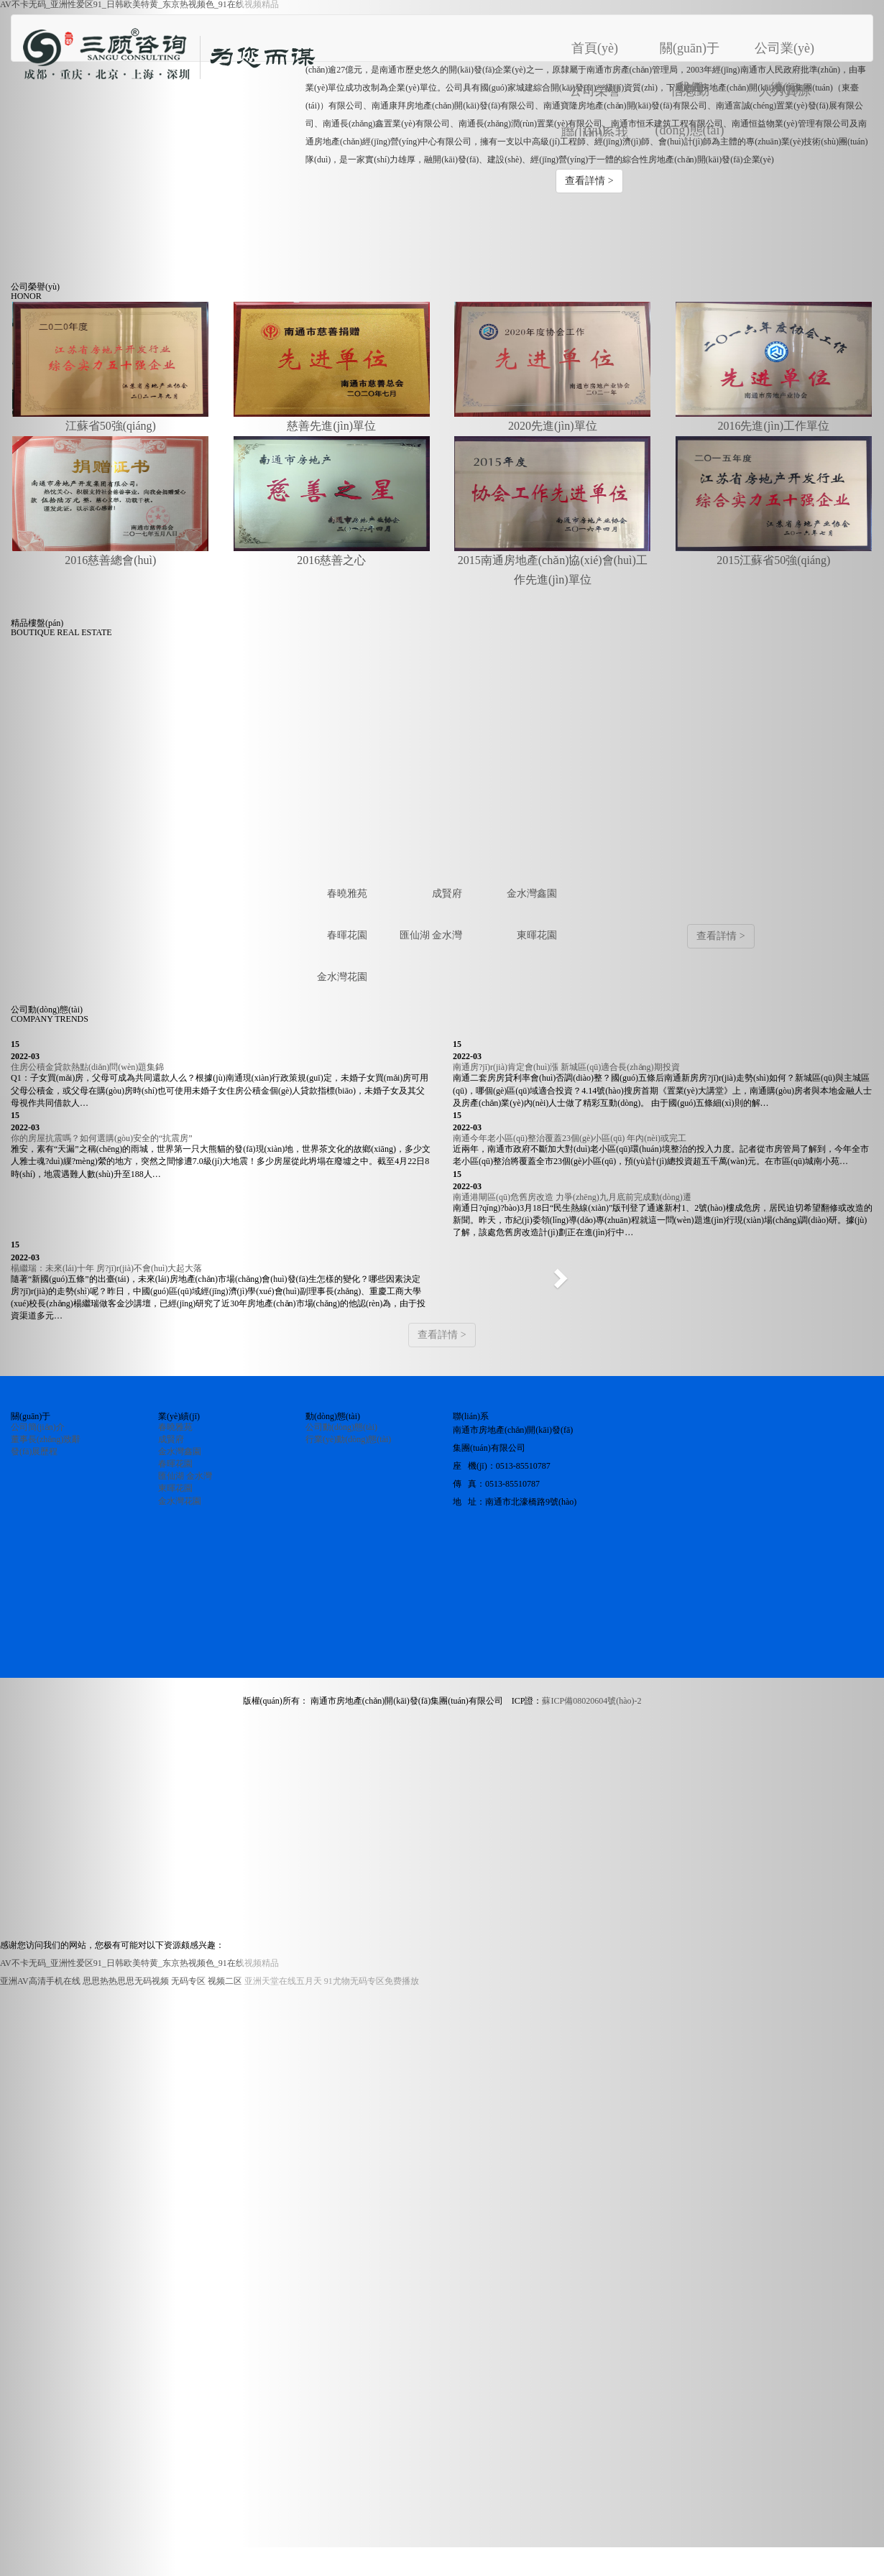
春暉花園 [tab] (347, 935)
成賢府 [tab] (447, 893)
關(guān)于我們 (689, 50)
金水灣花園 (179, 1501)
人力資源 (785, 90)
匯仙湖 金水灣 (185, 1476)
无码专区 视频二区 (206, 1981)
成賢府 (171, 1439)
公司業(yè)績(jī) (784, 50)
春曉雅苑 (175, 1427)
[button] (562, 1273)
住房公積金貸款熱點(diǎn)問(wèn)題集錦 (87, 1067)
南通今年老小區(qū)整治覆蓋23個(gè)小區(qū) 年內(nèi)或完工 (569, 1138)
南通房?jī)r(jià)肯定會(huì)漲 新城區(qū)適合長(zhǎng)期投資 (566, 1067)
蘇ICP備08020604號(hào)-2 (591, 1701)
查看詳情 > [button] (589, 180)
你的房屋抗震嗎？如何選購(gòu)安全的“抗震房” (102, 1138)
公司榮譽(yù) (595, 93)
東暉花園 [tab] (537, 935)
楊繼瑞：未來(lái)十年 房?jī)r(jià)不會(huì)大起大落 (106, 1268)
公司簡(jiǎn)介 (38, 1427)
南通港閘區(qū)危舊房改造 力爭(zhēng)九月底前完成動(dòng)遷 (572, 1197)
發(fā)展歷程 (34, 1451)
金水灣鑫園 (179, 1451)
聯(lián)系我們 (594, 135)
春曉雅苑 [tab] (347, 893)
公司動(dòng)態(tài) (341, 1427)
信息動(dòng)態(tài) (689, 93)
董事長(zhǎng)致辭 (45, 1439)
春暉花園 (175, 1464)
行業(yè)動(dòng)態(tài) (348, 1439)
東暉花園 (175, 1488)
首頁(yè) (605, 41)
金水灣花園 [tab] (342, 976)
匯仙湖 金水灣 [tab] (431, 935)
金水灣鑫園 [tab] (532, 893)
